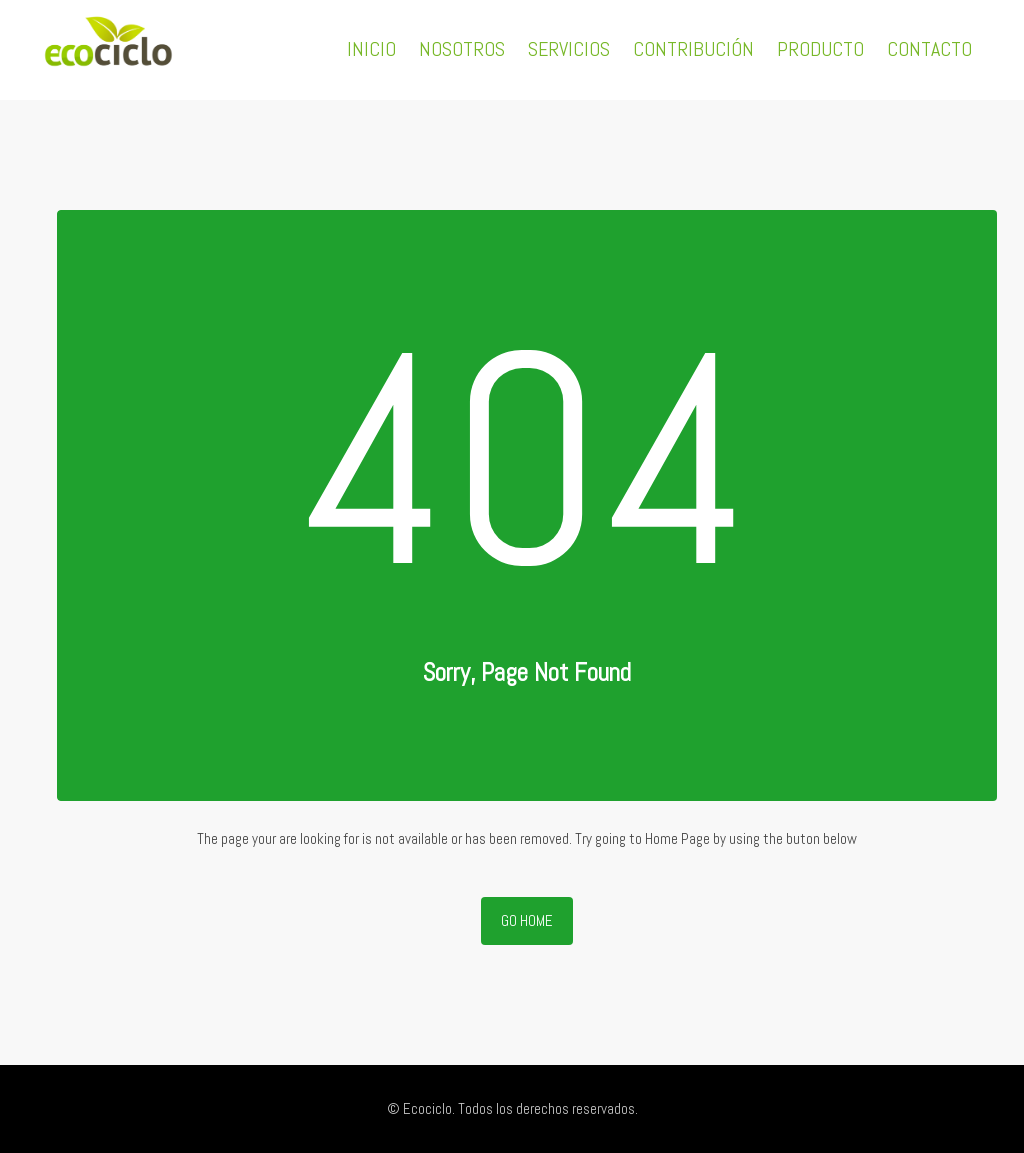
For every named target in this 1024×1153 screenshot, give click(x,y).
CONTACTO (929, 49)
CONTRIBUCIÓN (693, 49)
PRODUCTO (820, 49)
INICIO (371, 49)
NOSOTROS (462, 49)
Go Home (527, 920)
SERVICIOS (569, 49)
